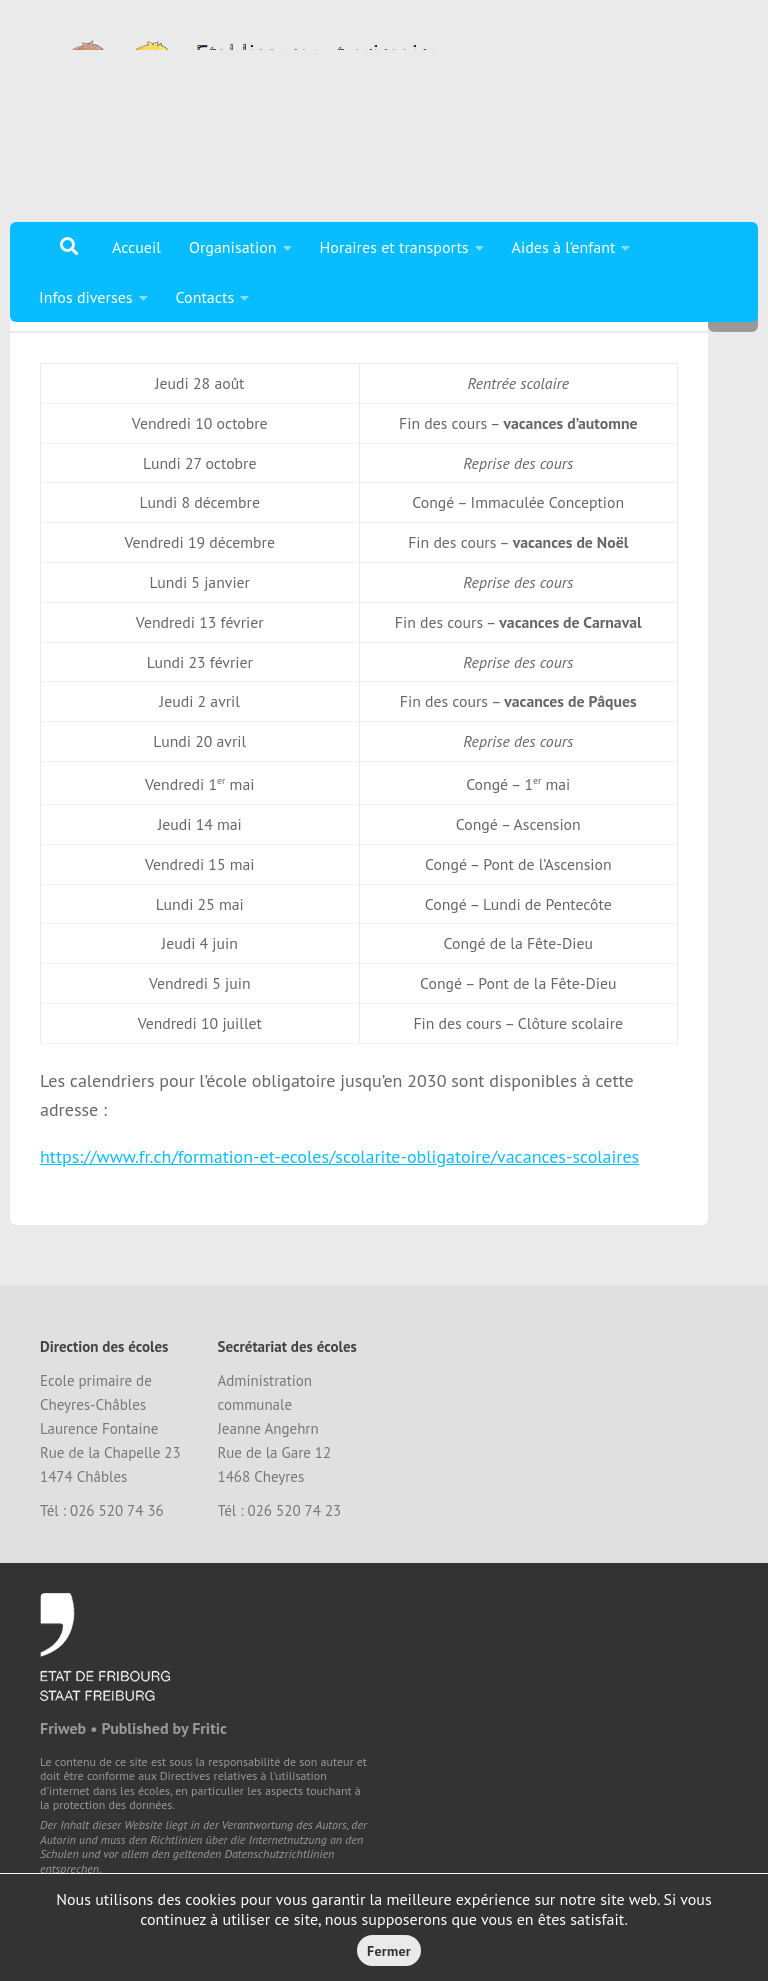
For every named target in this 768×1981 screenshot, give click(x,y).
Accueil (136, 247)
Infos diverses (86, 297)
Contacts (205, 297)
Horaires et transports (394, 247)
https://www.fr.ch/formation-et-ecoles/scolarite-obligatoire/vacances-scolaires (339, 1231)
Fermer (389, 1951)
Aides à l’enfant (564, 247)
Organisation (233, 247)
